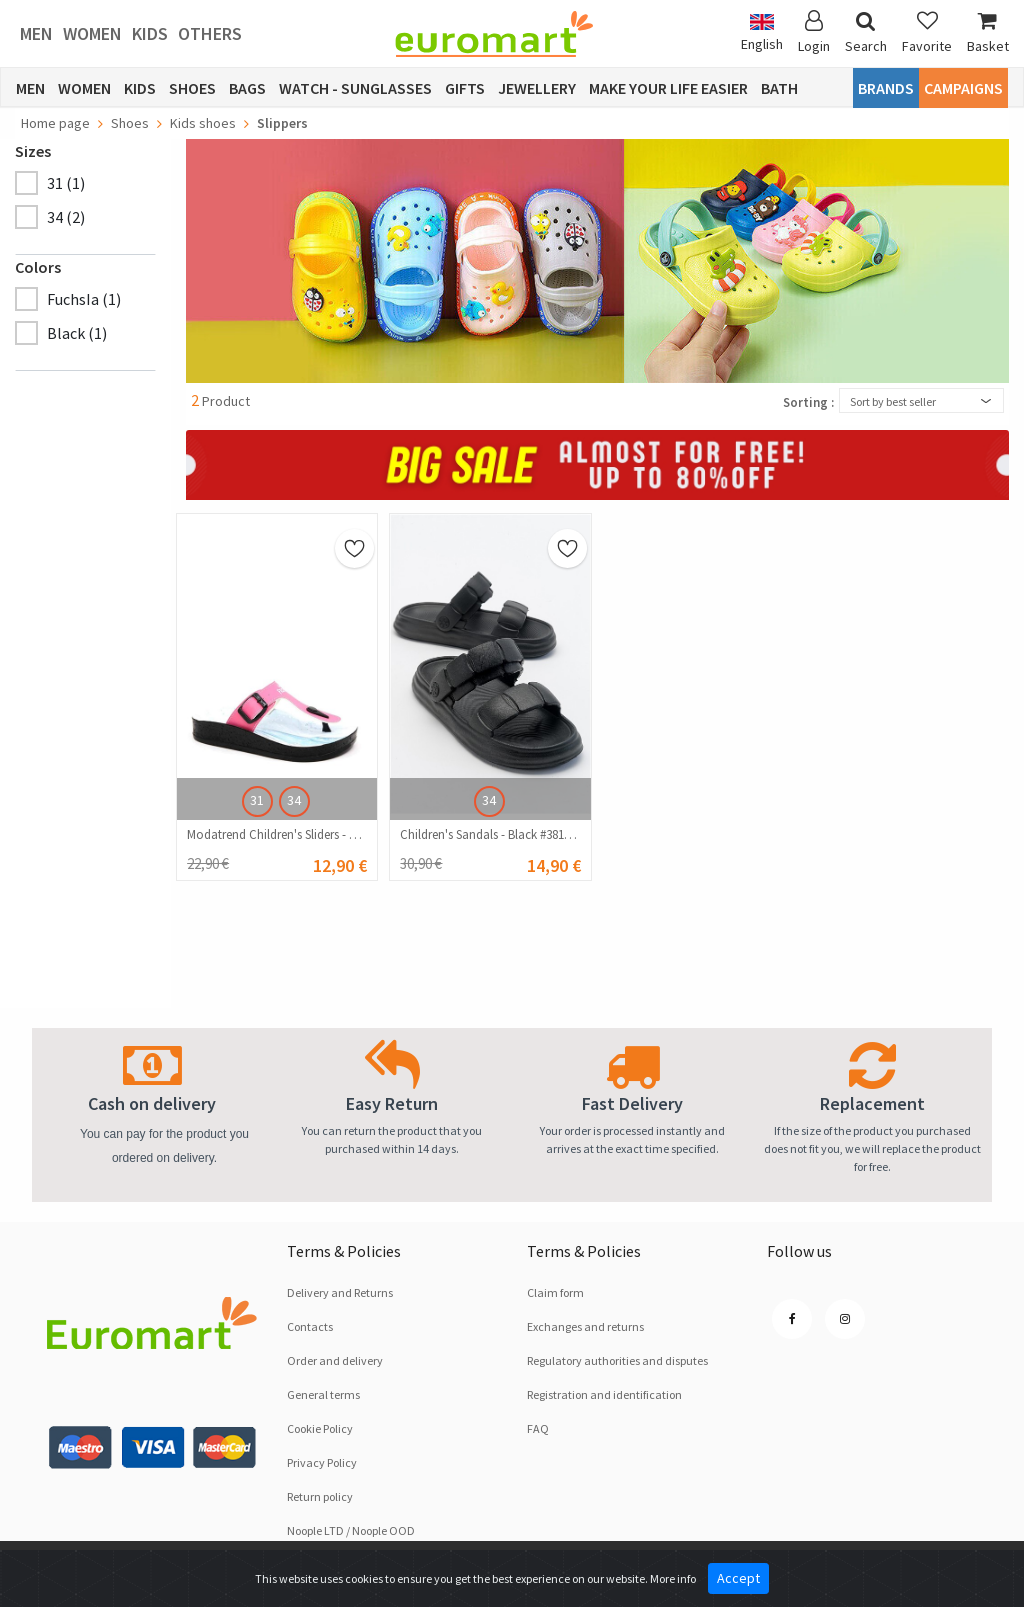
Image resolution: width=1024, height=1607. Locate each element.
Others (210, 33)
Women (92, 33)
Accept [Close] (738, 1578)
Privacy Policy (322, 1462)
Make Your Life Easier (668, 88)
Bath (779, 88)
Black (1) (77, 333)
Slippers (282, 123)
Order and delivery (335, 1360)
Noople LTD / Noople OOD (351, 1530)
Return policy (320, 1496)
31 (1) (66, 183)
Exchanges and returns (585, 1326)
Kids (150, 33)
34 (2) (66, 217)
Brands (886, 88)
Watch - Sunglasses (355, 88)
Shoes (192, 88)
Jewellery (537, 88)
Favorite (927, 32)
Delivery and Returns (340, 1292)
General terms (323, 1394)
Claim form (555, 1292)
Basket (988, 32)
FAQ (538, 1428)
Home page (55, 123)
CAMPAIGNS (963, 88)
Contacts (310, 1326)
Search (866, 32)
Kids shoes (203, 123)
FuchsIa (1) (84, 299)
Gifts (465, 88)
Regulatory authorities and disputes (617, 1360)
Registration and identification (604, 1394)
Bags (247, 88)
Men (36, 33)
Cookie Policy (320, 1428)
